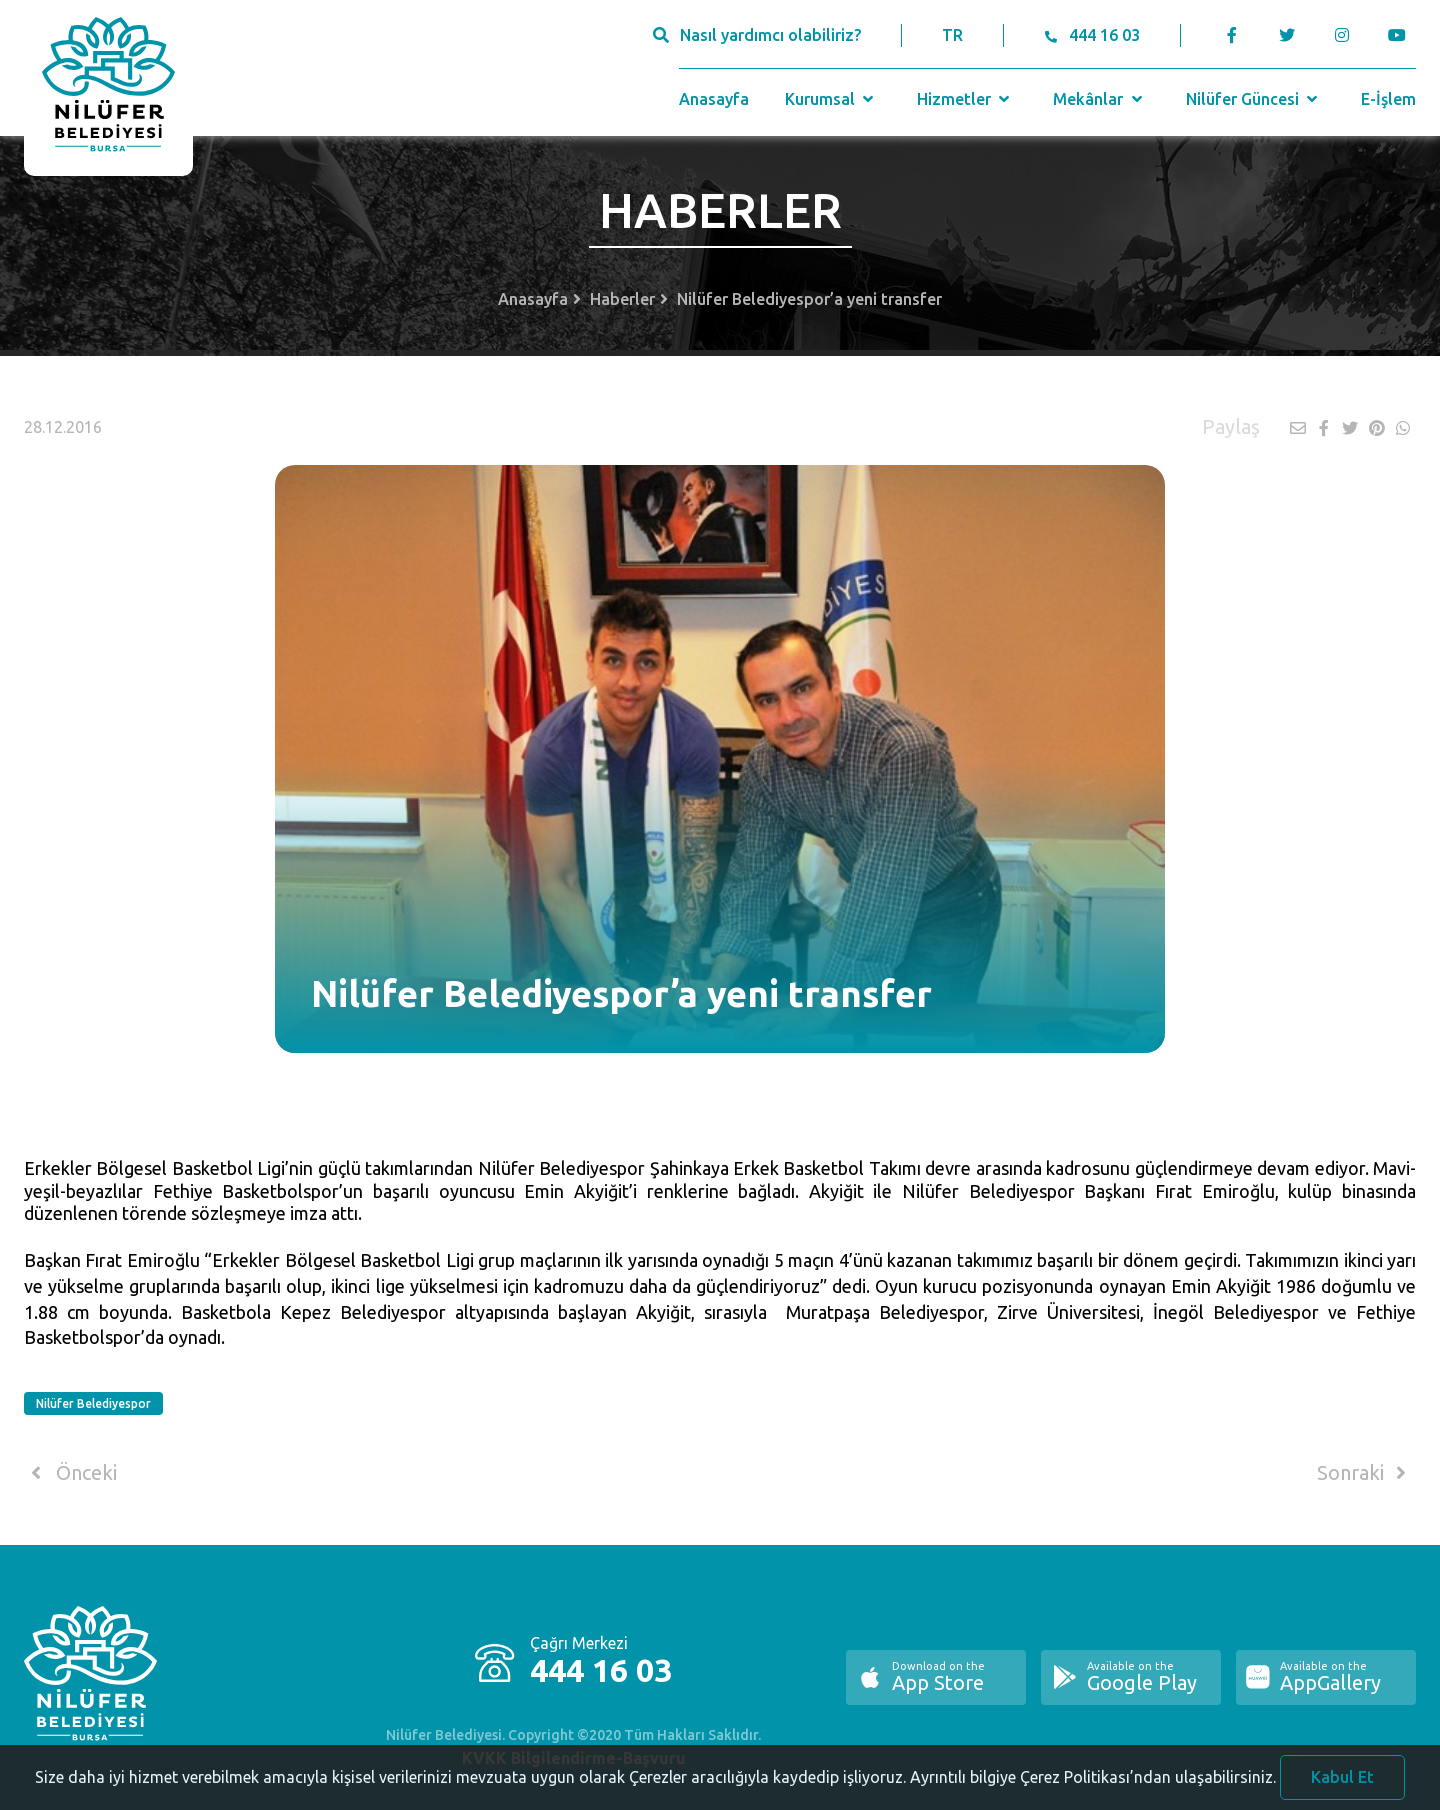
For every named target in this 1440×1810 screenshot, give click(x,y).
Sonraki (1365, 1473)
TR (952, 35)
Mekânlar (1099, 99)
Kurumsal (831, 99)
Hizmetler (965, 99)
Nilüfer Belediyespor (93, 1403)
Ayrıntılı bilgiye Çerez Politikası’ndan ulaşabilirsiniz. (1093, 1784)
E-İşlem (1388, 99)
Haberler (622, 299)
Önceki (70, 1473)
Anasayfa (714, 99)
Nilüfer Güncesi (1254, 99)
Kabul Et (1342, 1784)
